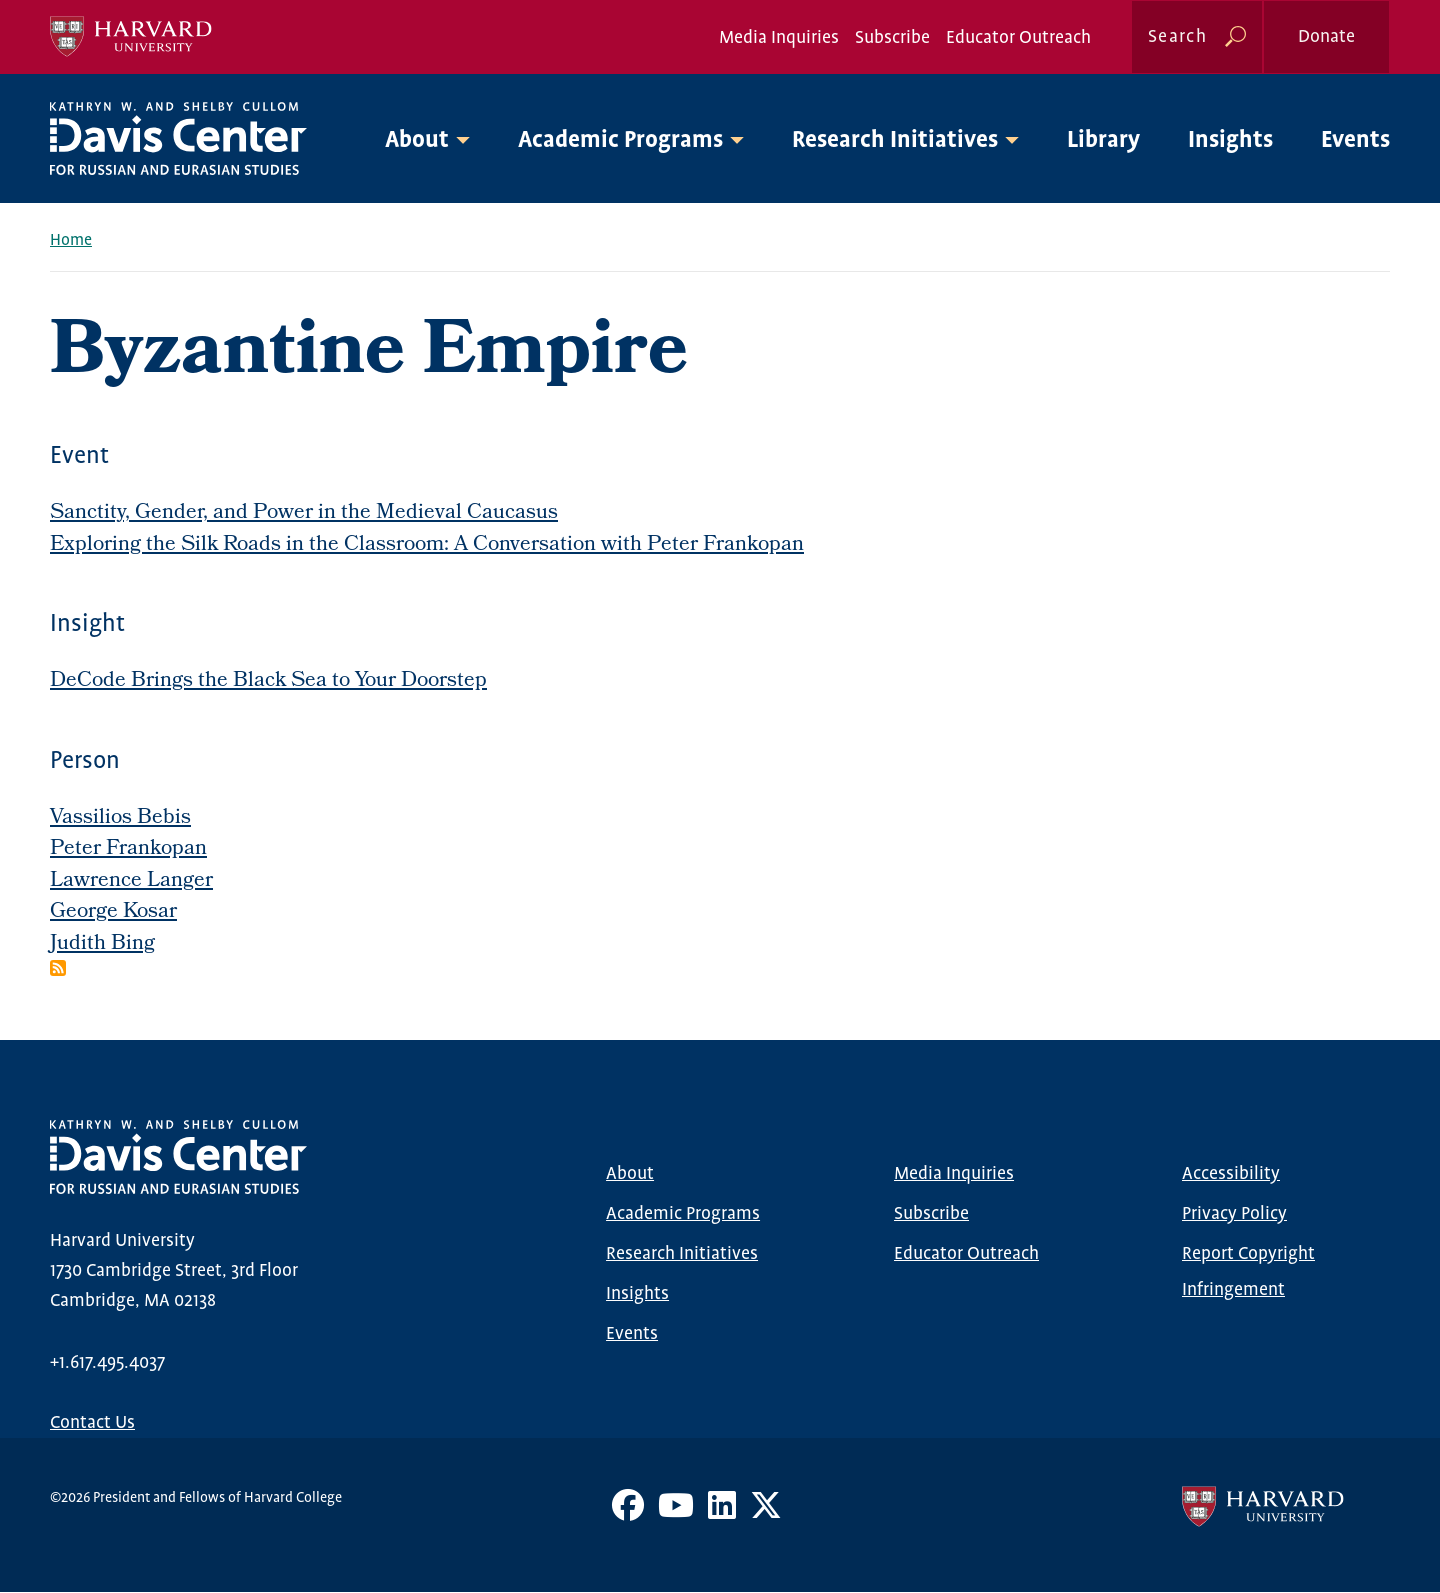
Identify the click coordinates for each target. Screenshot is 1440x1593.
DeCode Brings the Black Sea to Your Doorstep (268, 681)
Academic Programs (683, 1214)
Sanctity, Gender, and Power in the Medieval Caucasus (304, 513)
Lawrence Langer (131, 881)
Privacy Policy (1234, 1214)
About (630, 1174)
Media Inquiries (779, 38)
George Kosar (113, 912)
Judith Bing (102, 944)
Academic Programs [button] (620, 140)
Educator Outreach (1018, 38)
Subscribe (892, 38)
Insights (1230, 140)
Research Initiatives (682, 1254)
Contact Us (92, 1423)
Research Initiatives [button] (895, 140)
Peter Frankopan (128, 849)
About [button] (417, 140)
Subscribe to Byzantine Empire (58, 968)
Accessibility (1231, 1174)
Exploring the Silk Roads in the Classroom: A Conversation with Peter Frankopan (427, 545)
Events (1355, 140)
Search (1177, 37)
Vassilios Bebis (120, 818)
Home (71, 240)
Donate (1326, 37)
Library (1103, 140)
